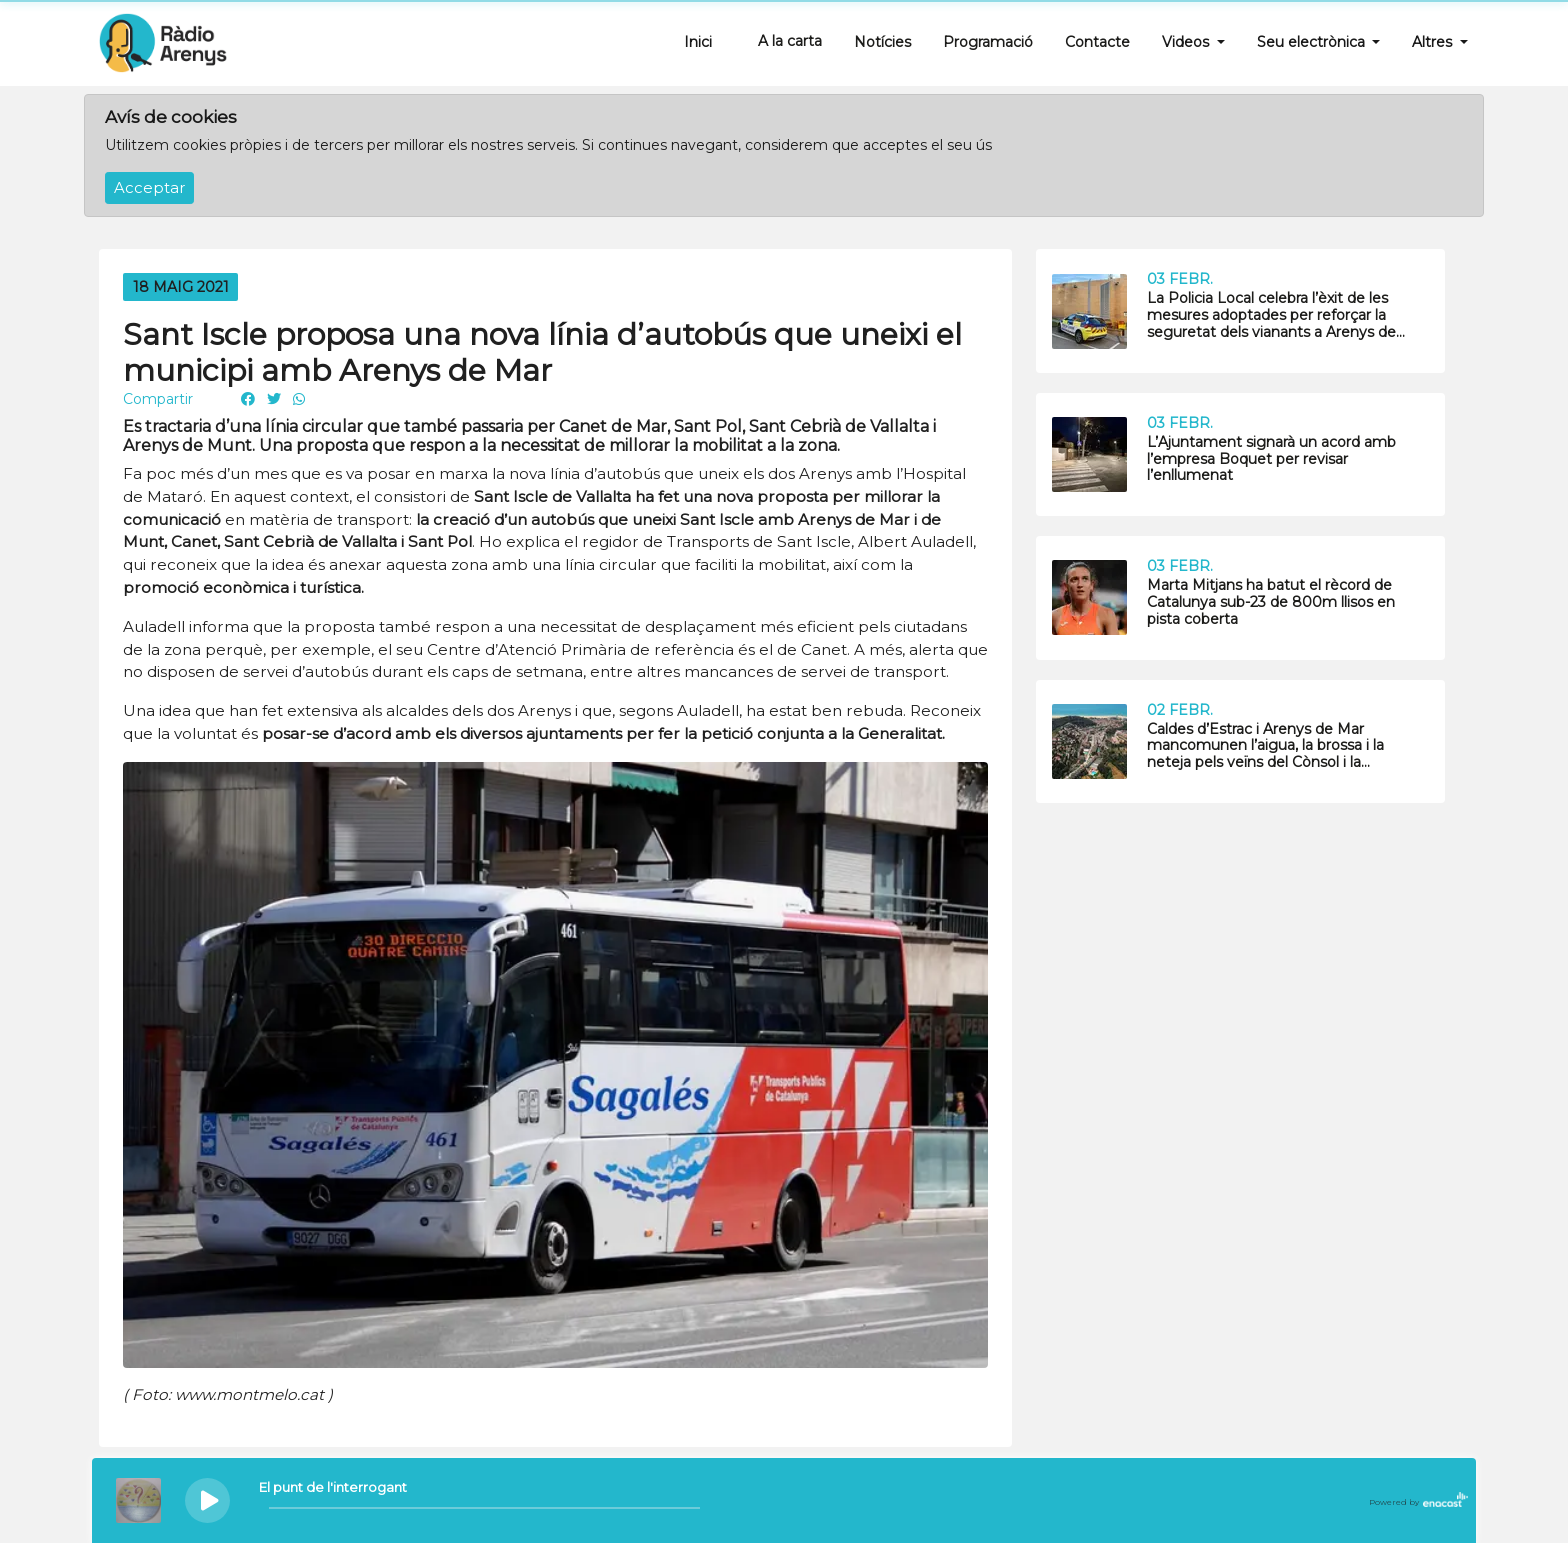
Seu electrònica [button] (1313, 42)
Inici (698, 42)
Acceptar (149, 188)
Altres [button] (1434, 42)
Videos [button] (1187, 42)
